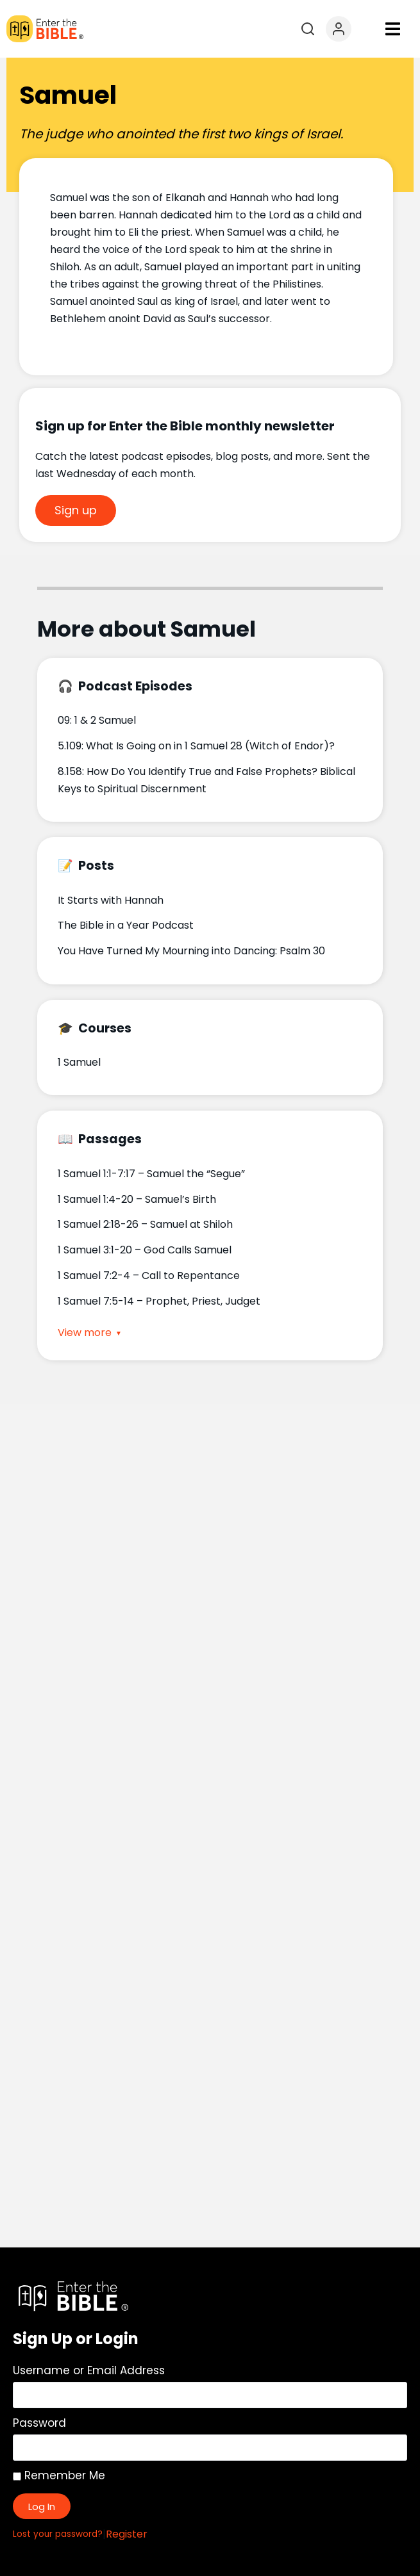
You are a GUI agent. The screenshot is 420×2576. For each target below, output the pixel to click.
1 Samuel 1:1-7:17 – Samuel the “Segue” (151, 1173)
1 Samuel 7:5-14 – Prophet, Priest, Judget (159, 1301)
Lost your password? (58, 2534)
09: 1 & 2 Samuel (97, 720)
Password (39, 2423)
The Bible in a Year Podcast (126, 925)
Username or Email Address (89, 2370)
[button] (392, 29)
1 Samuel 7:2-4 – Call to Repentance (149, 1275)
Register (126, 2534)
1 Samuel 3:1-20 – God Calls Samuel (144, 1250)
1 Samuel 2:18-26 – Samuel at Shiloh (145, 1224)
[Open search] (308, 29)
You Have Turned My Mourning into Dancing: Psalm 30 (191, 950)
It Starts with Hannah (111, 900)
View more (85, 1333)
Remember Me (59, 2475)
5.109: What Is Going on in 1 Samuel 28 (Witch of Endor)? (196, 745)
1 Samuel (79, 1062)
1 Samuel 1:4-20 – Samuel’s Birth (137, 1199)
